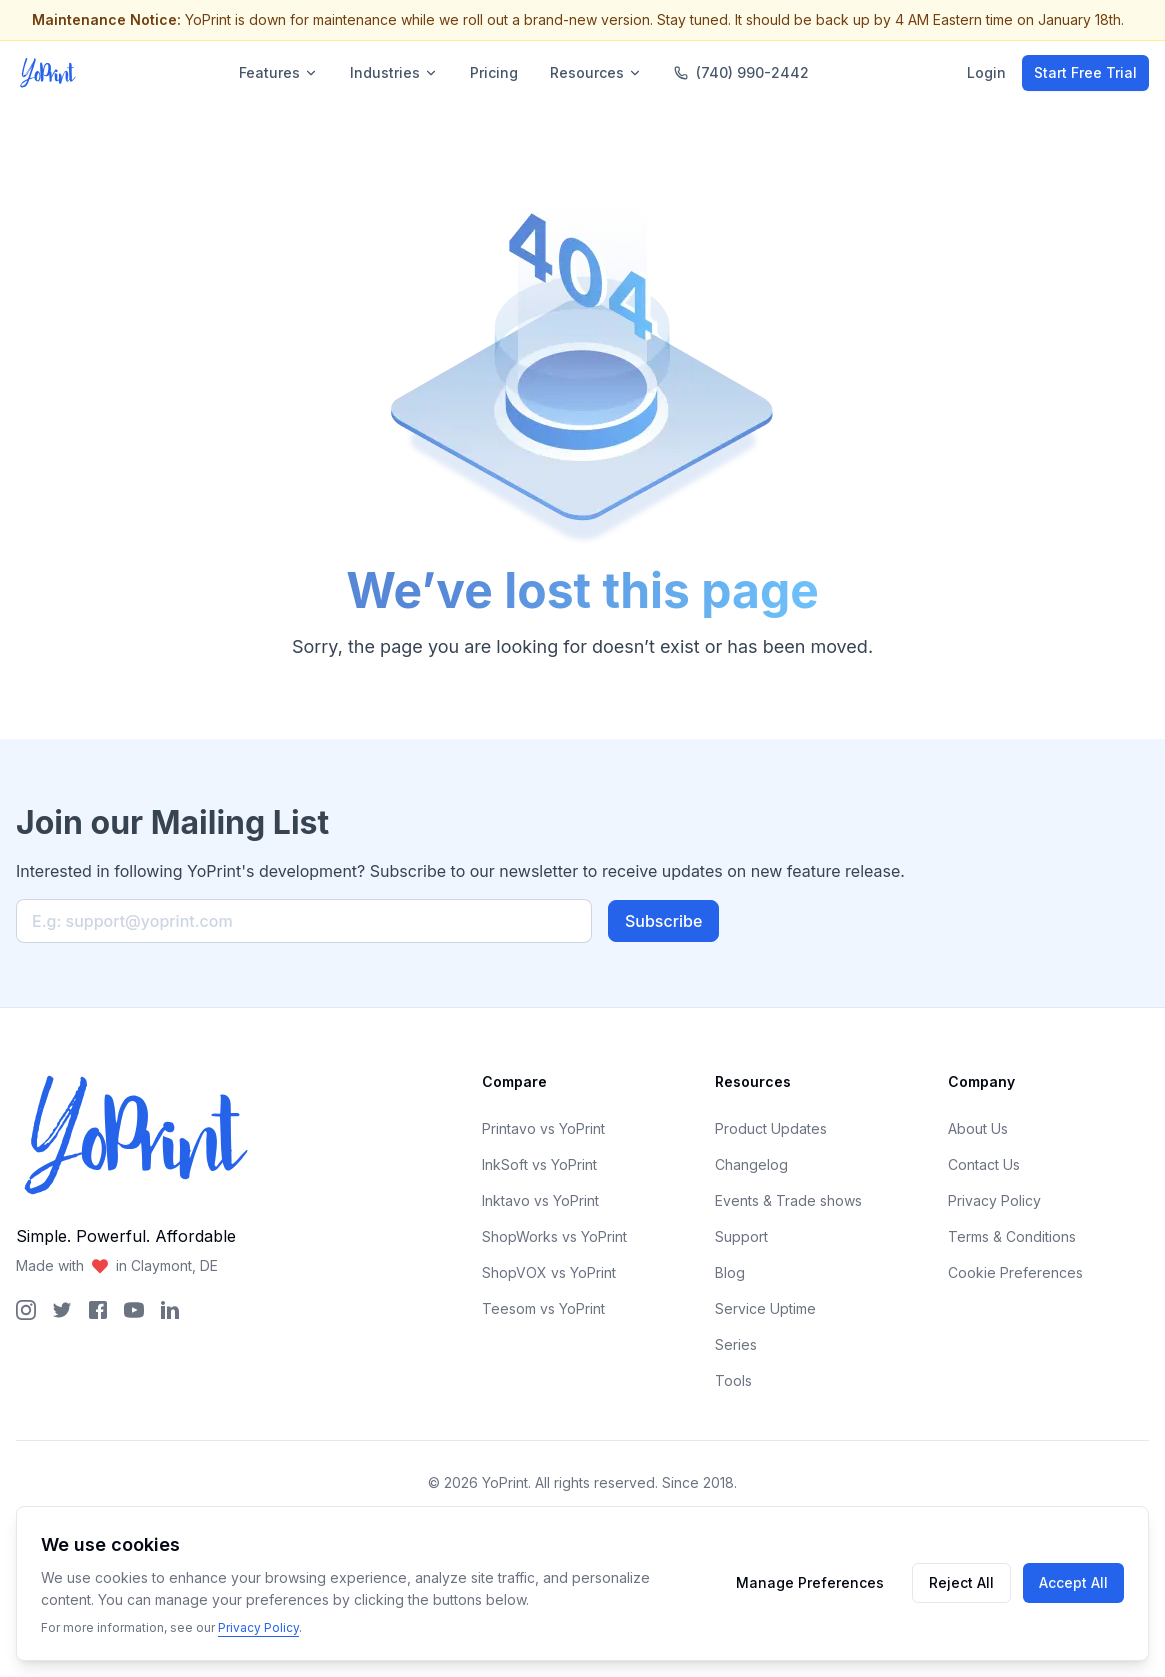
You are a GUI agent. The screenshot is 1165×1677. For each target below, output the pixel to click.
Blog (730, 1272)
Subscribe (663, 921)
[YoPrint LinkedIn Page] (170, 1310)
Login (986, 72)
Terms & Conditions (1012, 1236)
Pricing (494, 72)
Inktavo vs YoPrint (540, 1200)
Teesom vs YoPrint (543, 1308)
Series (736, 1344)
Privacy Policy (994, 1200)
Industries (394, 72)
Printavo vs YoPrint (543, 1128)
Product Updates (771, 1128)
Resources (596, 72)
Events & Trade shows (788, 1200)
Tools (733, 1380)
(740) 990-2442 (741, 72)
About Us (978, 1128)
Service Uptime (765, 1308)
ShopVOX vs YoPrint (549, 1272)
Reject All (961, 1582)
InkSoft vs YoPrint (539, 1164)
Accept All (1073, 1582)
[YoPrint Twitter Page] (62, 1310)
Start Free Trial (1085, 72)
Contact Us (984, 1164)
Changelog (751, 1164)
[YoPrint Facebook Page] (98, 1310)
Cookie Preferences (1015, 1272)
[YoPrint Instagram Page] (26, 1310)
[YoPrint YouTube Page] (134, 1310)
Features (278, 72)
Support (741, 1236)
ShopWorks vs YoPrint (554, 1236)
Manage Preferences (810, 1582)
